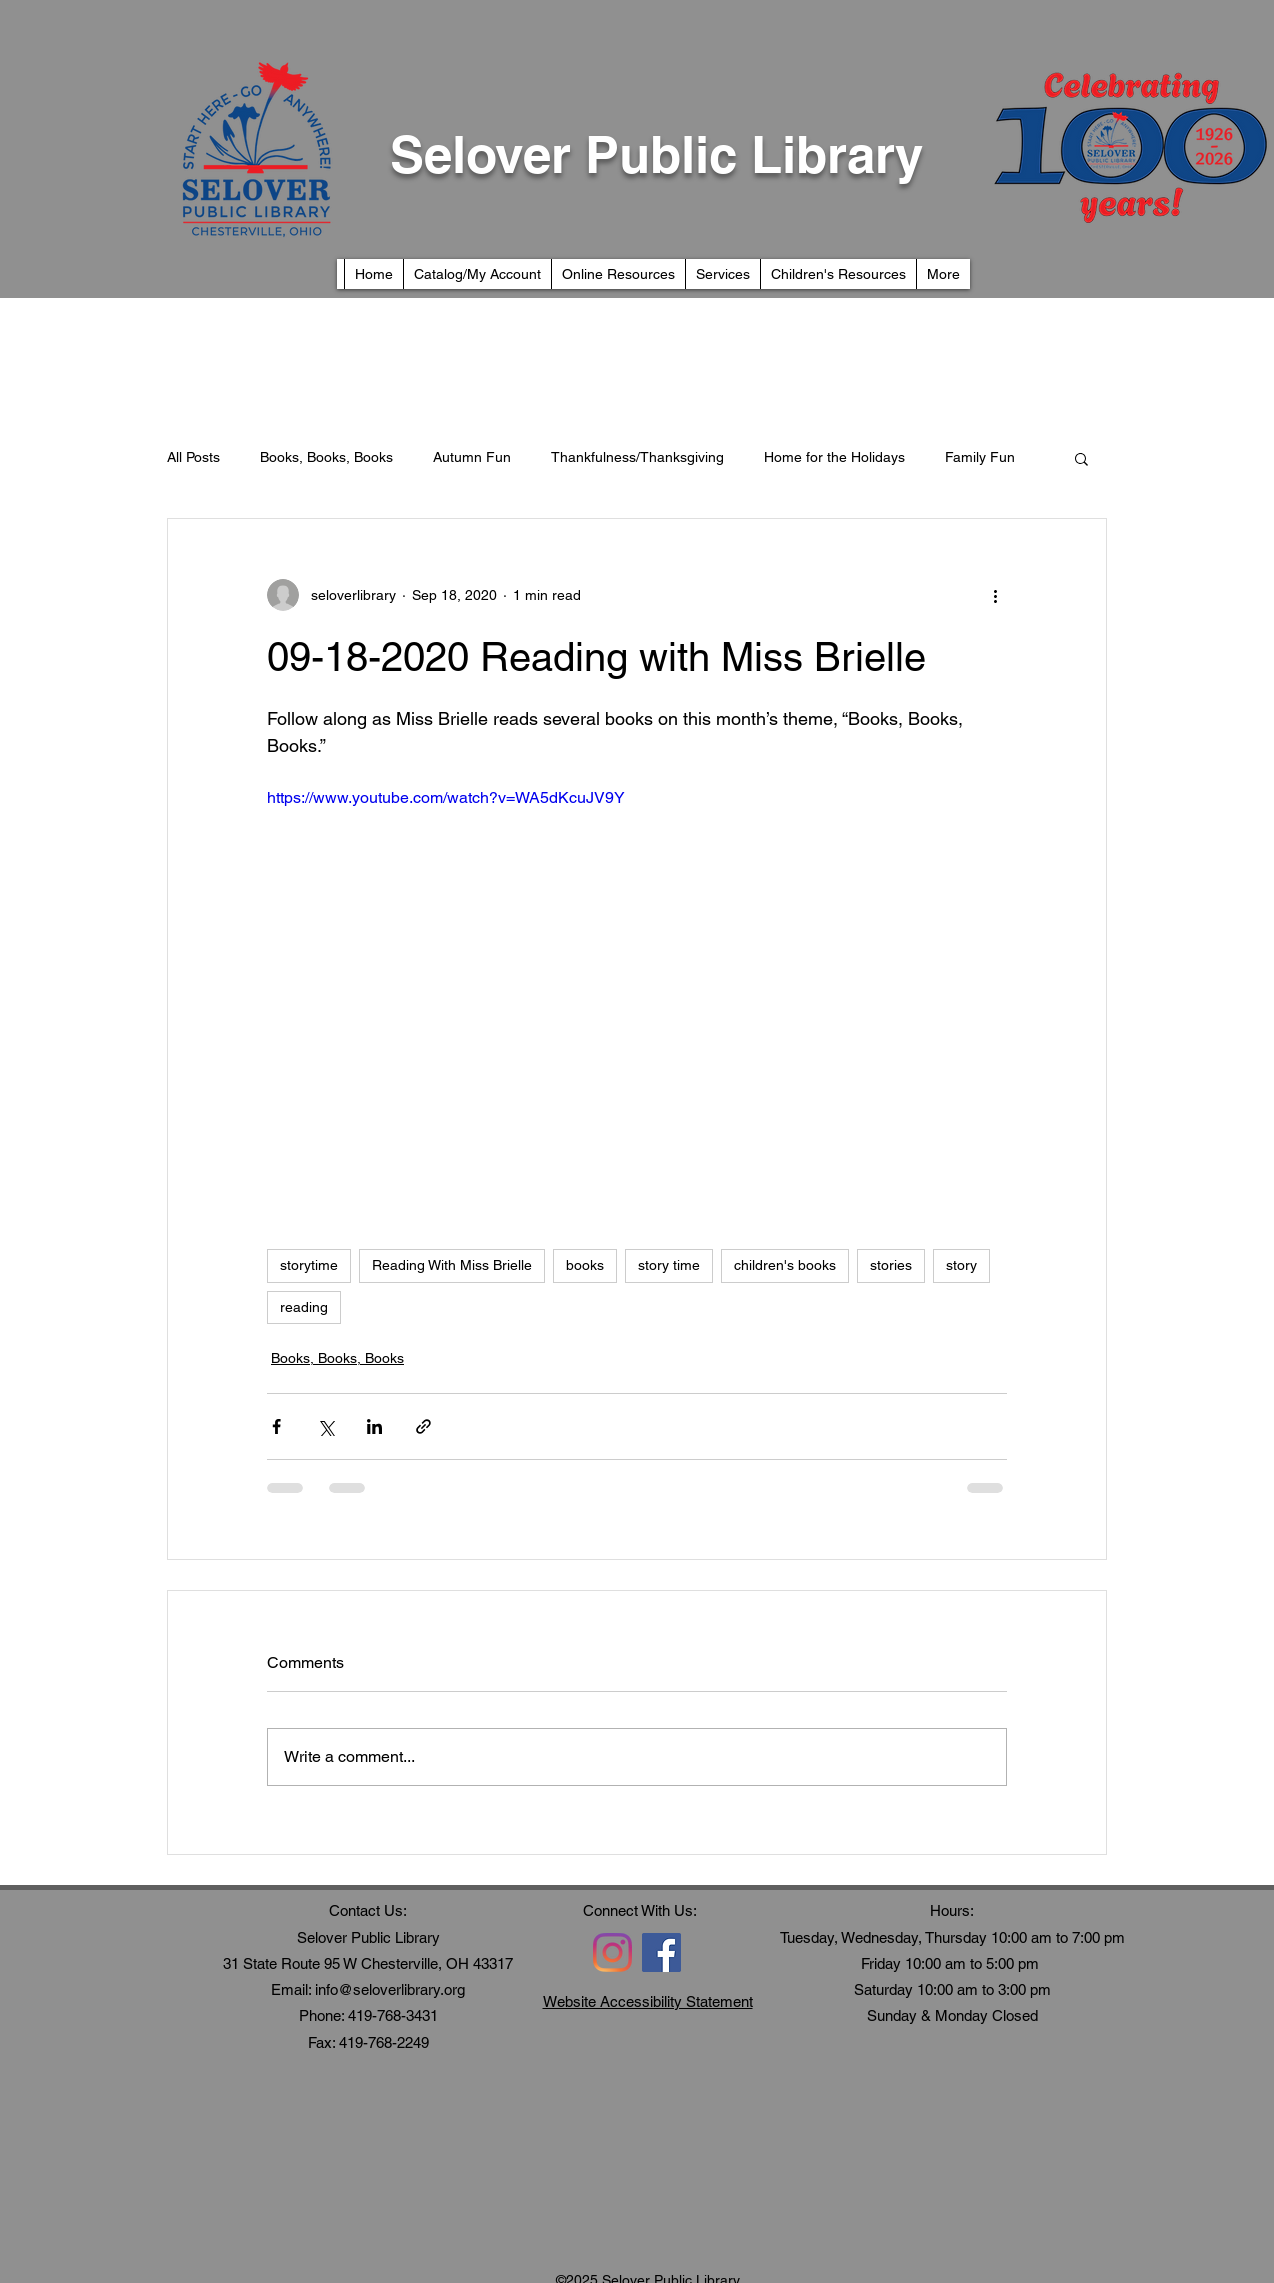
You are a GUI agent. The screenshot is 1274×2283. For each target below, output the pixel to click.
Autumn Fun (472, 457)
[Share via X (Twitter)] (325, 1426)
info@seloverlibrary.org (390, 1989)
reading (304, 1307)
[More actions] (995, 595)
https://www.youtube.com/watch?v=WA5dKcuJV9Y (446, 797)
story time (669, 1265)
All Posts (193, 457)
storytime (309, 1265)
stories (891, 1265)
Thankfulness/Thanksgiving (637, 457)
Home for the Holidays (834, 457)
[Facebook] (661, 1952)
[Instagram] (612, 1952)
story (961, 1265)
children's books (785, 1265)
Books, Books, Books (326, 457)
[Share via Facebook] (276, 1426)
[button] (1081, 458)
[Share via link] (423, 1426)
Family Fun (980, 457)
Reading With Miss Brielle (452, 1265)
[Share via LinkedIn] (374, 1426)
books (585, 1265)
